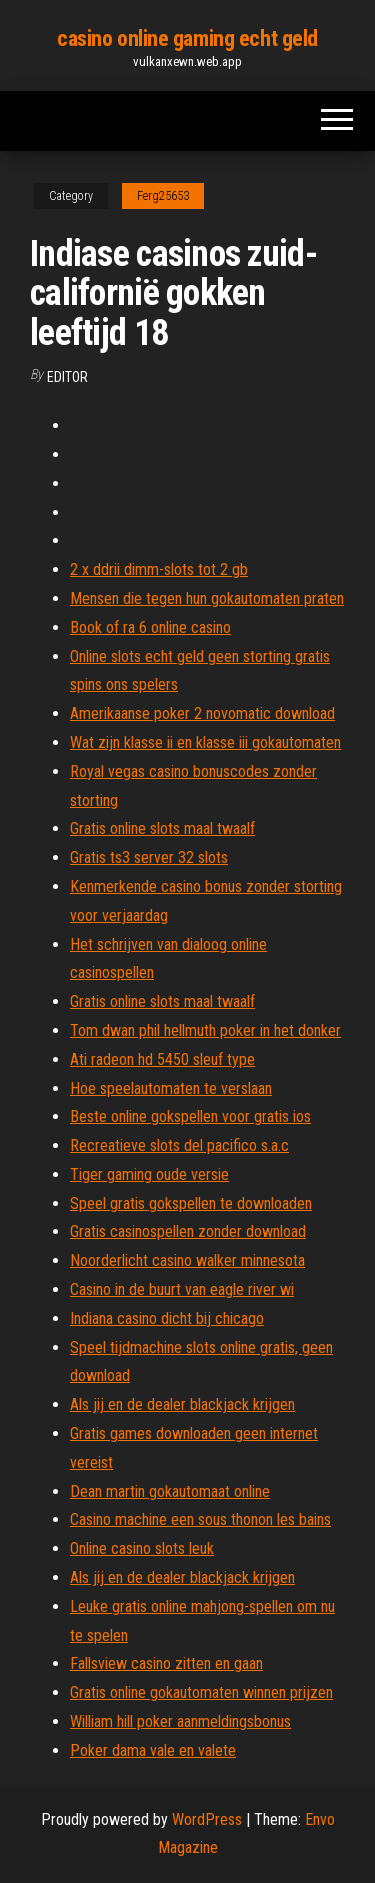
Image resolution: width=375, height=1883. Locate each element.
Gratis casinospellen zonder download (188, 1231)
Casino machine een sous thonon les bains (200, 1519)
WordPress (207, 1819)
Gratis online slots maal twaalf (162, 828)
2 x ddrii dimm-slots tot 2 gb (159, 569)
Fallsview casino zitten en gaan (166, 1663)
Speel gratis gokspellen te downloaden (191, 1203)
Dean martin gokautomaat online (170, 1491)
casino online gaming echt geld (187, 38)
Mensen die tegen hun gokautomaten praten (207, 598)
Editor (67, 377)
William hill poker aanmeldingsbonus (180, 1721)
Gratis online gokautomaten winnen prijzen (201, 1692)
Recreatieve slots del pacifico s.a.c (179, 1145)
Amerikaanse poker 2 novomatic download (202, 713)
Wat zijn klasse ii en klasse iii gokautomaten (205, 742)
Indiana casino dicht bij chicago (167, 1318)
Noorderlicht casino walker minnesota (187, 1260)
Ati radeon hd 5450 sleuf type (162, 1059)
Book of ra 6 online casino (150, 627)
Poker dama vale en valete (153, 1750)
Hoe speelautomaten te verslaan (171, 1088)
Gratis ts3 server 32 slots (149, 857)
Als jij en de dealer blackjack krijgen (182, 1404)
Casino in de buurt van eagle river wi (182, 1289)
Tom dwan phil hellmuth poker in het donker (205, 1030)
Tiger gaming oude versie (149, 1174)
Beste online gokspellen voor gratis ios (190, 1116)
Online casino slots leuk (142, 1548)
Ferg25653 (163, 196)
